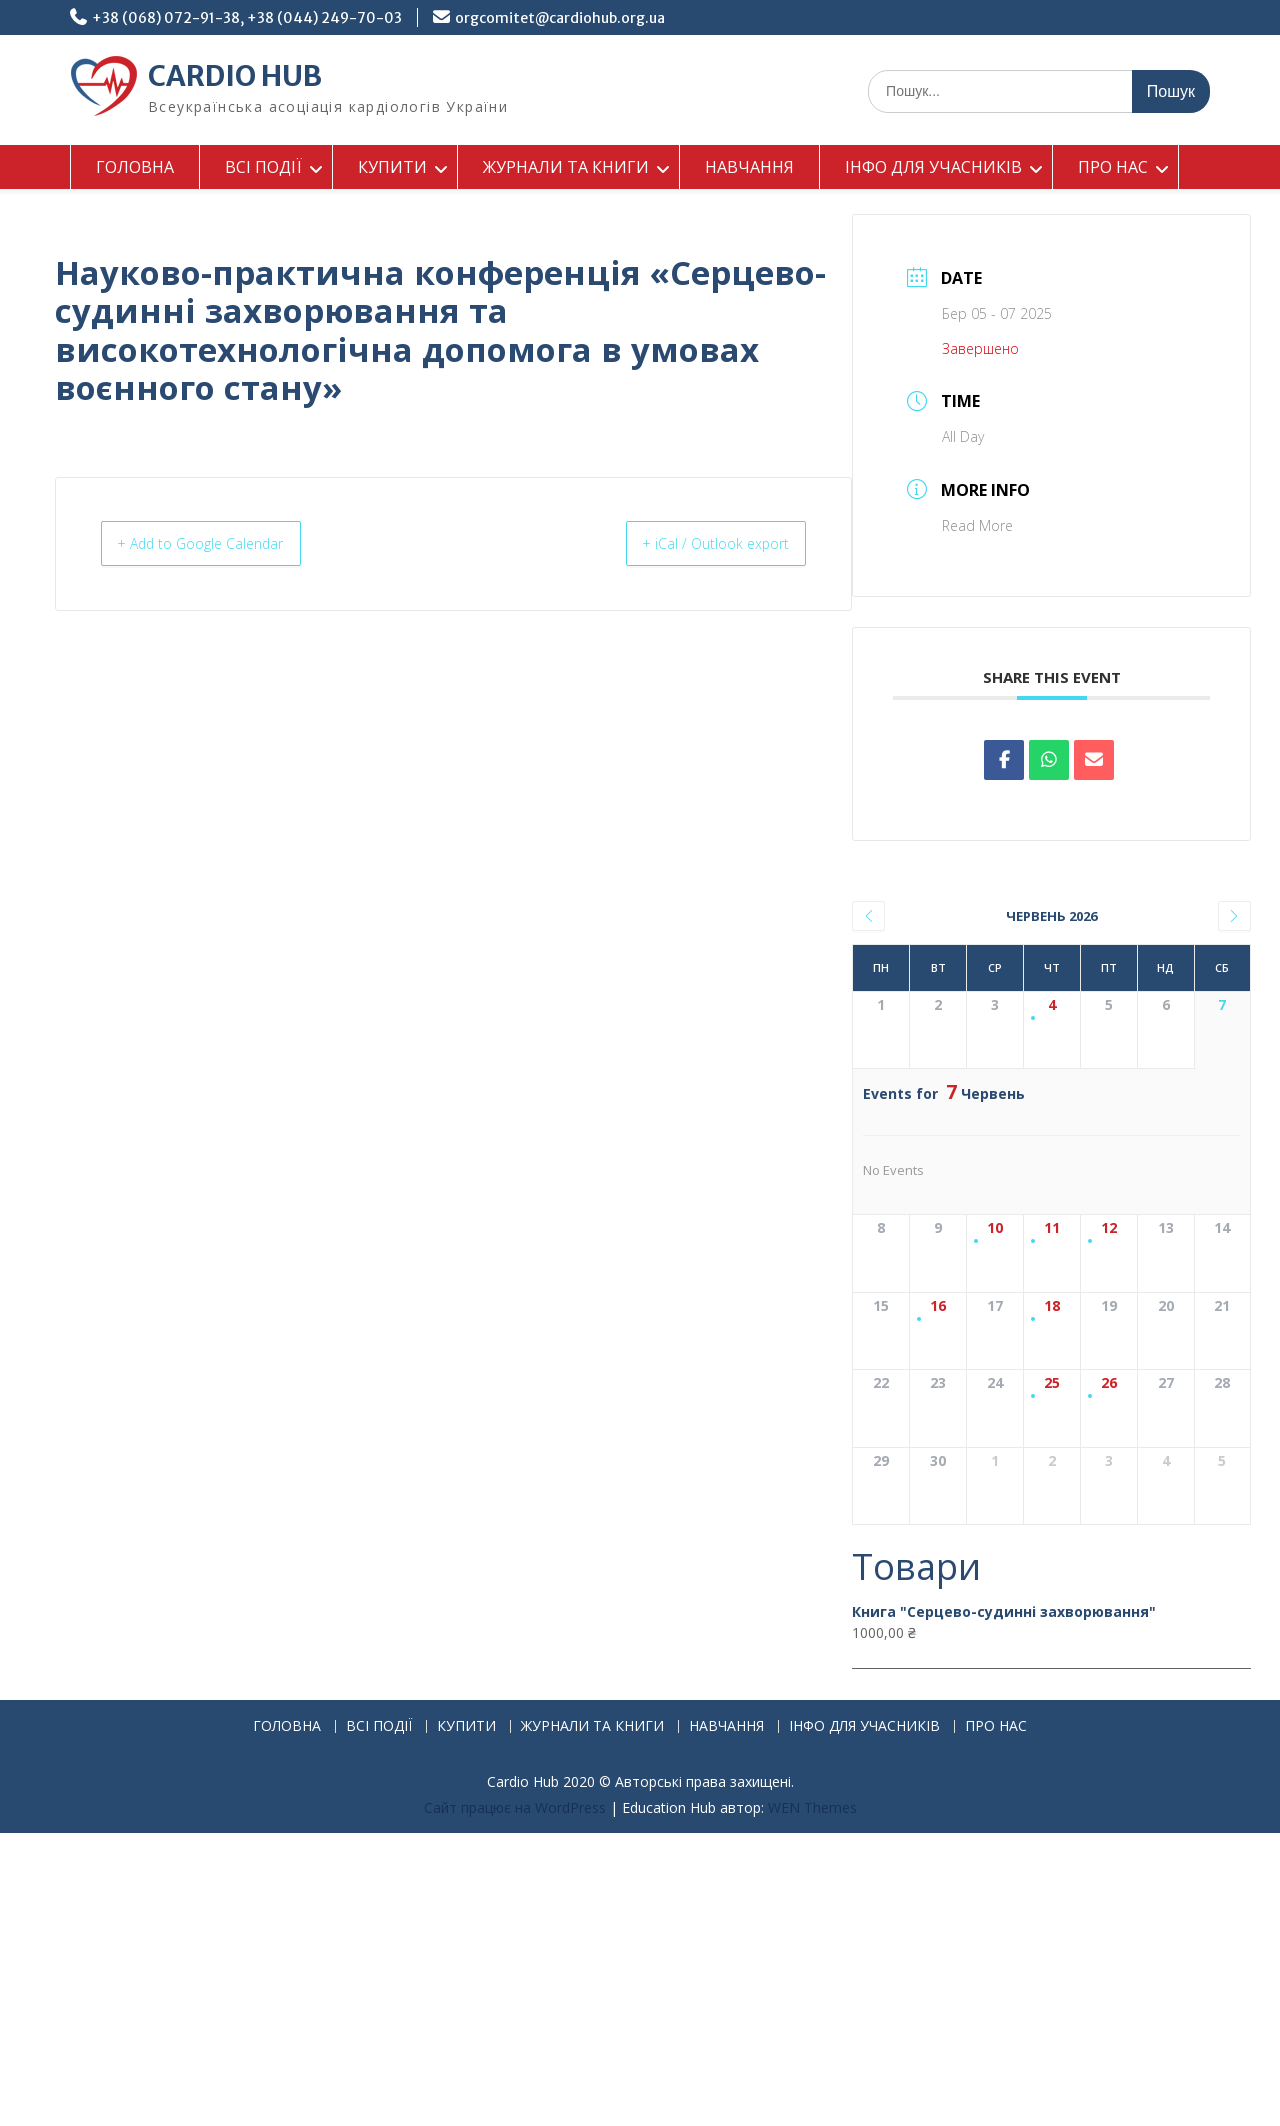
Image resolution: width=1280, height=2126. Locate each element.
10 (995, 1287)
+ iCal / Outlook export (701, 544)
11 (1052, 1287)
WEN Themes (812, 2100)
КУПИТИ (392, 167)
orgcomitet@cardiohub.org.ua (560, 18)
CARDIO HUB (235, 76)
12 (1109, 1287)
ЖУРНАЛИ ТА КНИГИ (566, 167)
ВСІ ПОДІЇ (263, 167)
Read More (977, 525)
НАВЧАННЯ (749, 167)
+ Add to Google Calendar (217, 544)
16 (938, 1423)
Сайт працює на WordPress (515, 2100)
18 (1052, 1423)
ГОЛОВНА (135, 167)
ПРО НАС (1113, 167)
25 (1052, 1559)
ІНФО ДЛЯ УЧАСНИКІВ (933, 167)
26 (1109, 1559)
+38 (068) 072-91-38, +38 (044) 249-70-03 (247, 18)
